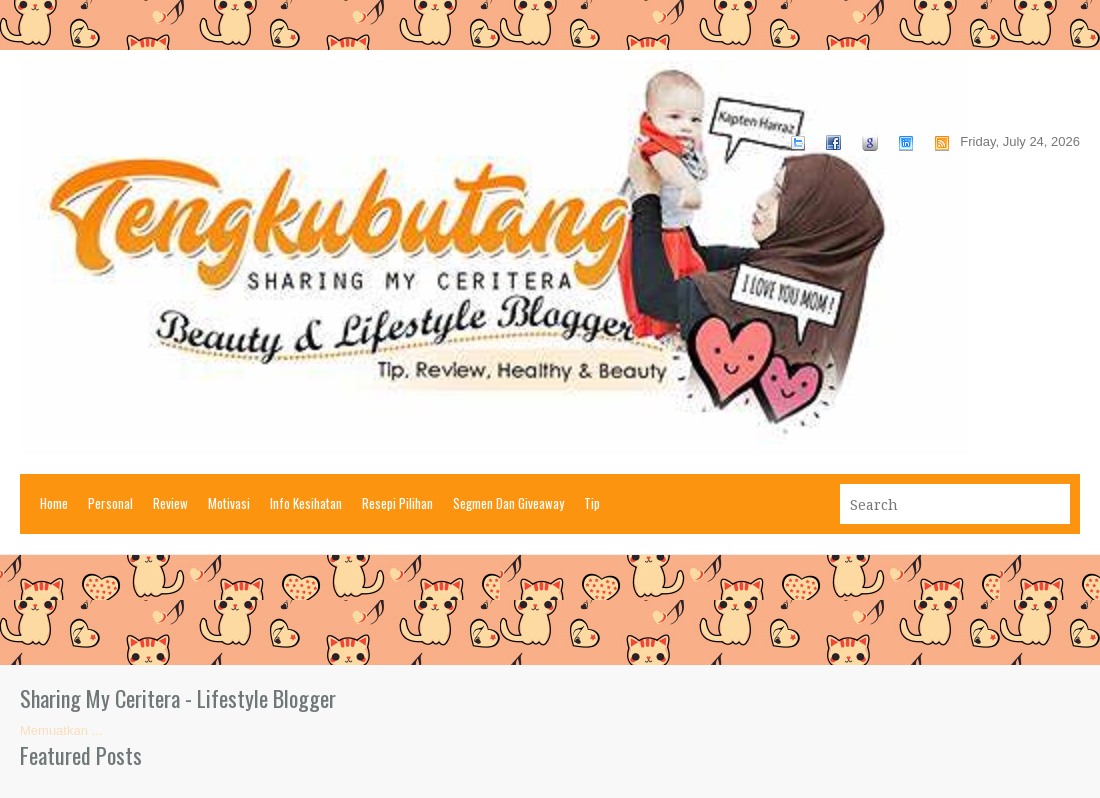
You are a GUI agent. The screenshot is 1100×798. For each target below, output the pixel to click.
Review (170, 503)
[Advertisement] (550, 610)
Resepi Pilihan (397, 503)
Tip (592, 503)
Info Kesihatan (306, 503)
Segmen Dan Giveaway (508, 503)
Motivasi (229, 503)
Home (54, 503)
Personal (110, 503)
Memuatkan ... (61, 730)
